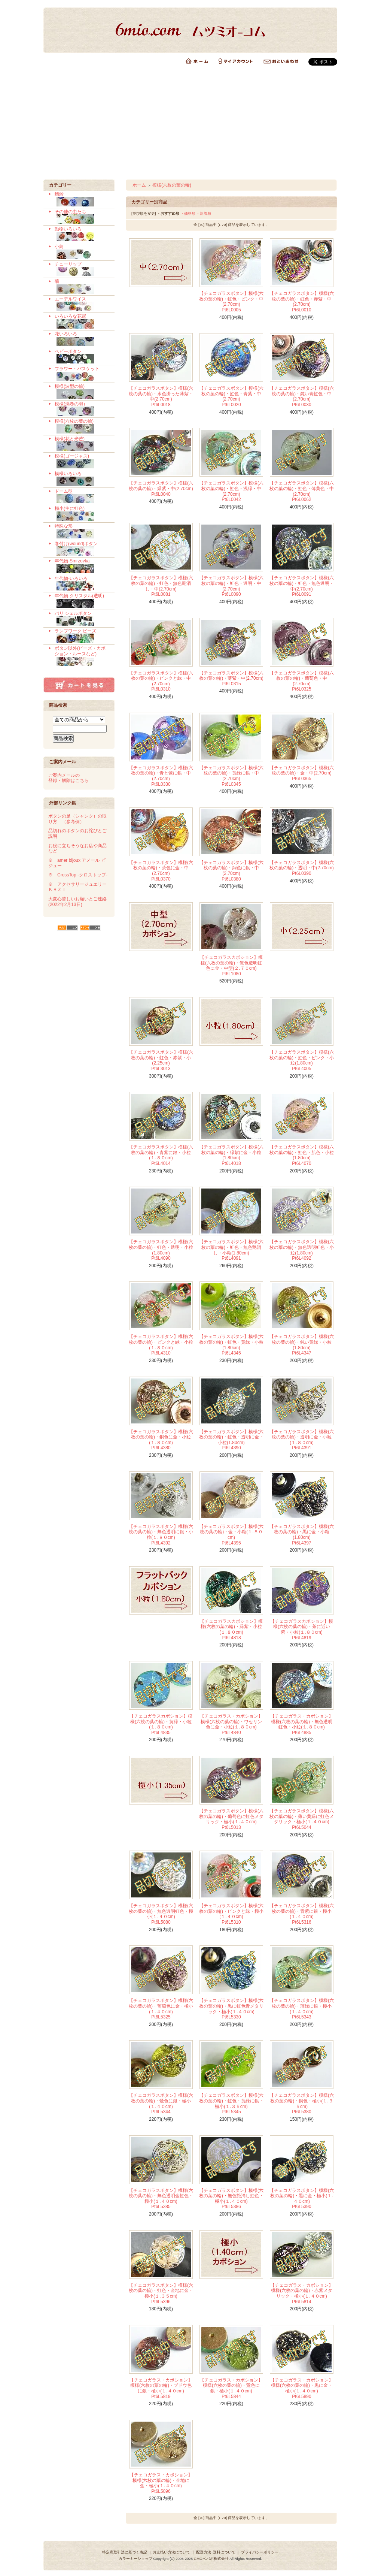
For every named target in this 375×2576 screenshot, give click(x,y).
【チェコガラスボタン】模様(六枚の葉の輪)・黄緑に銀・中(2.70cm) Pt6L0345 (231, 776)
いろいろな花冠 (82, 321)
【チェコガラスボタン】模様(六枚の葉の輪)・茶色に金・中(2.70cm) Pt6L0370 (161, 871)
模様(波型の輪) (82, 391)
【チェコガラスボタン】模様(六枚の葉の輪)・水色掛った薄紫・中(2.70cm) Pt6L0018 (161, 396)
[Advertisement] (187, 123)
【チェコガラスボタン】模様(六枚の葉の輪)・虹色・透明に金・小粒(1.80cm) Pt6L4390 (231, 1440)
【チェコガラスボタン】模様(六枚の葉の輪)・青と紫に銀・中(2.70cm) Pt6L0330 (161, 776)
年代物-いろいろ (82, 584)
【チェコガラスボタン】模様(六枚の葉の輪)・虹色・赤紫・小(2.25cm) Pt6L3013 (161, 1060)
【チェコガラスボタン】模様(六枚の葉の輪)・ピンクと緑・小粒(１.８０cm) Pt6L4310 (161, 1345)
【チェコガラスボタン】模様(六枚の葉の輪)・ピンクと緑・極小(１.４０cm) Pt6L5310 (231, 1914)
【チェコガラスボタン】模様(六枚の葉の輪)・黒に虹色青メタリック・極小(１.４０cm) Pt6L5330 (231, 2009)
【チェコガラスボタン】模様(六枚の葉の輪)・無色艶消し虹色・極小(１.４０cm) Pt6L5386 (231, 2199)
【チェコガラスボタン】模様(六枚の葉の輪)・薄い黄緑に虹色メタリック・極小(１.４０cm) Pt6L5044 (301, 1819)
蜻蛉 (82, 199)
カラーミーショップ (135, 2559)
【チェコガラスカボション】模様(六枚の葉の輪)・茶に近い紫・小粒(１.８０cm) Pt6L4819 (301, 1629)
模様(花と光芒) (82, 444)
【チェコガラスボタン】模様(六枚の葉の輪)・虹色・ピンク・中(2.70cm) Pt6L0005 (231, 301)
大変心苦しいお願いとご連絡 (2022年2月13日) (77, 901)
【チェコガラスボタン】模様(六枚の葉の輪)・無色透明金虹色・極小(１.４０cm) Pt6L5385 (161, 2199)
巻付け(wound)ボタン (82, 549)
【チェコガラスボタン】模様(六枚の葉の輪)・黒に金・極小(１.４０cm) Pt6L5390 (301, 2199)
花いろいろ (82, 339)
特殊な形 (82, 531)
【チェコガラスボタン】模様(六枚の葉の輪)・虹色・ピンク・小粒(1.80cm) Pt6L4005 (301, 1060)
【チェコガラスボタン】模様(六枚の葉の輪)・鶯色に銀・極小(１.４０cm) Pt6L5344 (161, 2103)
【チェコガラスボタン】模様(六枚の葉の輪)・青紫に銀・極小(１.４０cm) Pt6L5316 (301, 1914)
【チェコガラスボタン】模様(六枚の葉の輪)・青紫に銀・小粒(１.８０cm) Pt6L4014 (161, 1155)
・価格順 (187, 213)
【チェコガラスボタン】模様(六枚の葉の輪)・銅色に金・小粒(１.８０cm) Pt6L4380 (161, 1440)
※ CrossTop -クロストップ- (77, 875)
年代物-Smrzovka (82, 566)
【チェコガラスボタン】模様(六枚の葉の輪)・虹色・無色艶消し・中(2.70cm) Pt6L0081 (161, 586)
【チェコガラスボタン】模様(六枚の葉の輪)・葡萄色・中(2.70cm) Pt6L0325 (301, 681)
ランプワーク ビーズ (82, 636)
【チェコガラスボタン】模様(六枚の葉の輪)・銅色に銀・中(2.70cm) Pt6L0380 (231, 871)
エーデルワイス (82, 304)
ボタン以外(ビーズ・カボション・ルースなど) (82, 656)
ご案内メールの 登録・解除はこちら (68, 778)
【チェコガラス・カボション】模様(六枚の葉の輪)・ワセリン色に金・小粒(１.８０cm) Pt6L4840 (231, 1724)
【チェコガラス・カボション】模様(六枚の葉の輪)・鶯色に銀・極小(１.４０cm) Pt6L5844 (231, 2388)
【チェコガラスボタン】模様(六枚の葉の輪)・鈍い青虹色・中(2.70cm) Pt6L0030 (301, 396)
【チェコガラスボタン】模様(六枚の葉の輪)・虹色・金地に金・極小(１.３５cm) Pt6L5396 (161, 2293)
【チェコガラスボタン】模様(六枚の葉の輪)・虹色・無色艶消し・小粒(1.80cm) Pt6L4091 (231, 1250)
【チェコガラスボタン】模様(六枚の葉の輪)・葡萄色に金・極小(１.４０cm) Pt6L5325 (161, 2009)
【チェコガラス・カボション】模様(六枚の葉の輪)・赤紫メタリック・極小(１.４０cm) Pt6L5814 (301, 2293)
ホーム (139, 185)
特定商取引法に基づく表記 (124, 2552)
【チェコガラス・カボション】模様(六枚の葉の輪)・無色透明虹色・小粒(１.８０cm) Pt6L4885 (301, 1724)
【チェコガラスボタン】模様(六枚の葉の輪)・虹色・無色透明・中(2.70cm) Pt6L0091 (301, 586)
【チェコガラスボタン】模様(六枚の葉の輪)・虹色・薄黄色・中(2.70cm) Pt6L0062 (301, 491)
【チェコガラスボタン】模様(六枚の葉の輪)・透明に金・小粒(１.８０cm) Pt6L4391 (301, 1440)
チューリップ (82, 269)
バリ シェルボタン (82, 618)
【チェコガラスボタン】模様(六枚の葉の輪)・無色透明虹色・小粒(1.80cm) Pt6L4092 (301, 1250)
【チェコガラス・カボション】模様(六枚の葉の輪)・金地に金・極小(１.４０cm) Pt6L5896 (160, 2483)
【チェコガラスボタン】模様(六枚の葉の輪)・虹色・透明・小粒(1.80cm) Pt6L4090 (161, 1250)
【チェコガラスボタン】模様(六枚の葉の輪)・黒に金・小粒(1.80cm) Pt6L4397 (301, 1535)
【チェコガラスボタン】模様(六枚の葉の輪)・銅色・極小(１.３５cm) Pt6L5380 (301, 2103)
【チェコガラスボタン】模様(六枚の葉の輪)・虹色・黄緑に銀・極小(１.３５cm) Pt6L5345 (231, 2103)
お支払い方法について (171, 2552)
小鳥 (82, 252)
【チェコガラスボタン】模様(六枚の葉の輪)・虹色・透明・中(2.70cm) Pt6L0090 (231, 586)
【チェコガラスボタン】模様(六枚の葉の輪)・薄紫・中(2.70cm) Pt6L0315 (231, 678)
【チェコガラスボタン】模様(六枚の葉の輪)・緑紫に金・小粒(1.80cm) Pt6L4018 (231, 1155)
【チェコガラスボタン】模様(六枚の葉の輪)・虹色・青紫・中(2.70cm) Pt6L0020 (231, 396)
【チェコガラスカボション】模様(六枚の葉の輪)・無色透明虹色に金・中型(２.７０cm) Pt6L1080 (231, 965)
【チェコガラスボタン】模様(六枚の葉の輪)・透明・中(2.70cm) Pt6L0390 (301, 868)
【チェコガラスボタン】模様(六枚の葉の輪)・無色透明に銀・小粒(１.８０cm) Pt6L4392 (161, 1535)
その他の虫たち (82, 217)
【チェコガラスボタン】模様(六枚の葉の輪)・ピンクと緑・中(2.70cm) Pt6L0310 (161, 681)
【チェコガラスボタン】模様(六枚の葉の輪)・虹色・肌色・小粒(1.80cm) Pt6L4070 (301, 1155)
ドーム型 (82, 496)
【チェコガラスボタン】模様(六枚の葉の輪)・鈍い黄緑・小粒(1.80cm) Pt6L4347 (301, 1345)
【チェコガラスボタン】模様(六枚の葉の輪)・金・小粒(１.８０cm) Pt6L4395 (231, 1535)
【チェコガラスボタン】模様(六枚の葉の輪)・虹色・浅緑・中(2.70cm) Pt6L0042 (231, 491)
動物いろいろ (82, 234)
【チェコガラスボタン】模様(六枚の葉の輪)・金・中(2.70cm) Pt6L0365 (301, 773)
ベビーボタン (82, 357)
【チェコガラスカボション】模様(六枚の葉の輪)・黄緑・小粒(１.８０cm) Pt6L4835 (160, 1724)
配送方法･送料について (215, 2552)
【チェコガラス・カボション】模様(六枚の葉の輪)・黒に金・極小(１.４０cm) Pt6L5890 (301, 2388)
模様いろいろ (82, 479)
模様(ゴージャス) (82, 461)
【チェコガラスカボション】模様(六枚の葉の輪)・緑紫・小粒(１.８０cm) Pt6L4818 (231, 1629)
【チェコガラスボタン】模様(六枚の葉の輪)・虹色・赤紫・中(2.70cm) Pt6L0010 (301, 301)
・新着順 (203, 213)
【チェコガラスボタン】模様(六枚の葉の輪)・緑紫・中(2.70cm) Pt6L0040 (161, 488)
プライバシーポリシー (259, 2552)
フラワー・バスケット (82, 374)
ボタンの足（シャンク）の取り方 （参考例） (77, 818)
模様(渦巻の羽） (82, 409)
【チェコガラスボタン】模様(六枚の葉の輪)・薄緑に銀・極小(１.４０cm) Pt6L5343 (301, 2009)
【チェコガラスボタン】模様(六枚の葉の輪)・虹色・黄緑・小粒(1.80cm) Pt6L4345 (231, 1345)
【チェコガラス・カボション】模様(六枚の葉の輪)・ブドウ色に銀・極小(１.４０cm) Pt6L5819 (160, 2388)
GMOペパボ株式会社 (211, 2559)
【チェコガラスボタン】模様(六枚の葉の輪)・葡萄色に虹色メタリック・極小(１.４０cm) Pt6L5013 (231, 1819)
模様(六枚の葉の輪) (82, 426)
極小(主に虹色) (82, 514)
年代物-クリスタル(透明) (82, 601)
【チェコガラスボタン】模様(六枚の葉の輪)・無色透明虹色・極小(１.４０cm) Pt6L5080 (161, 1914)
